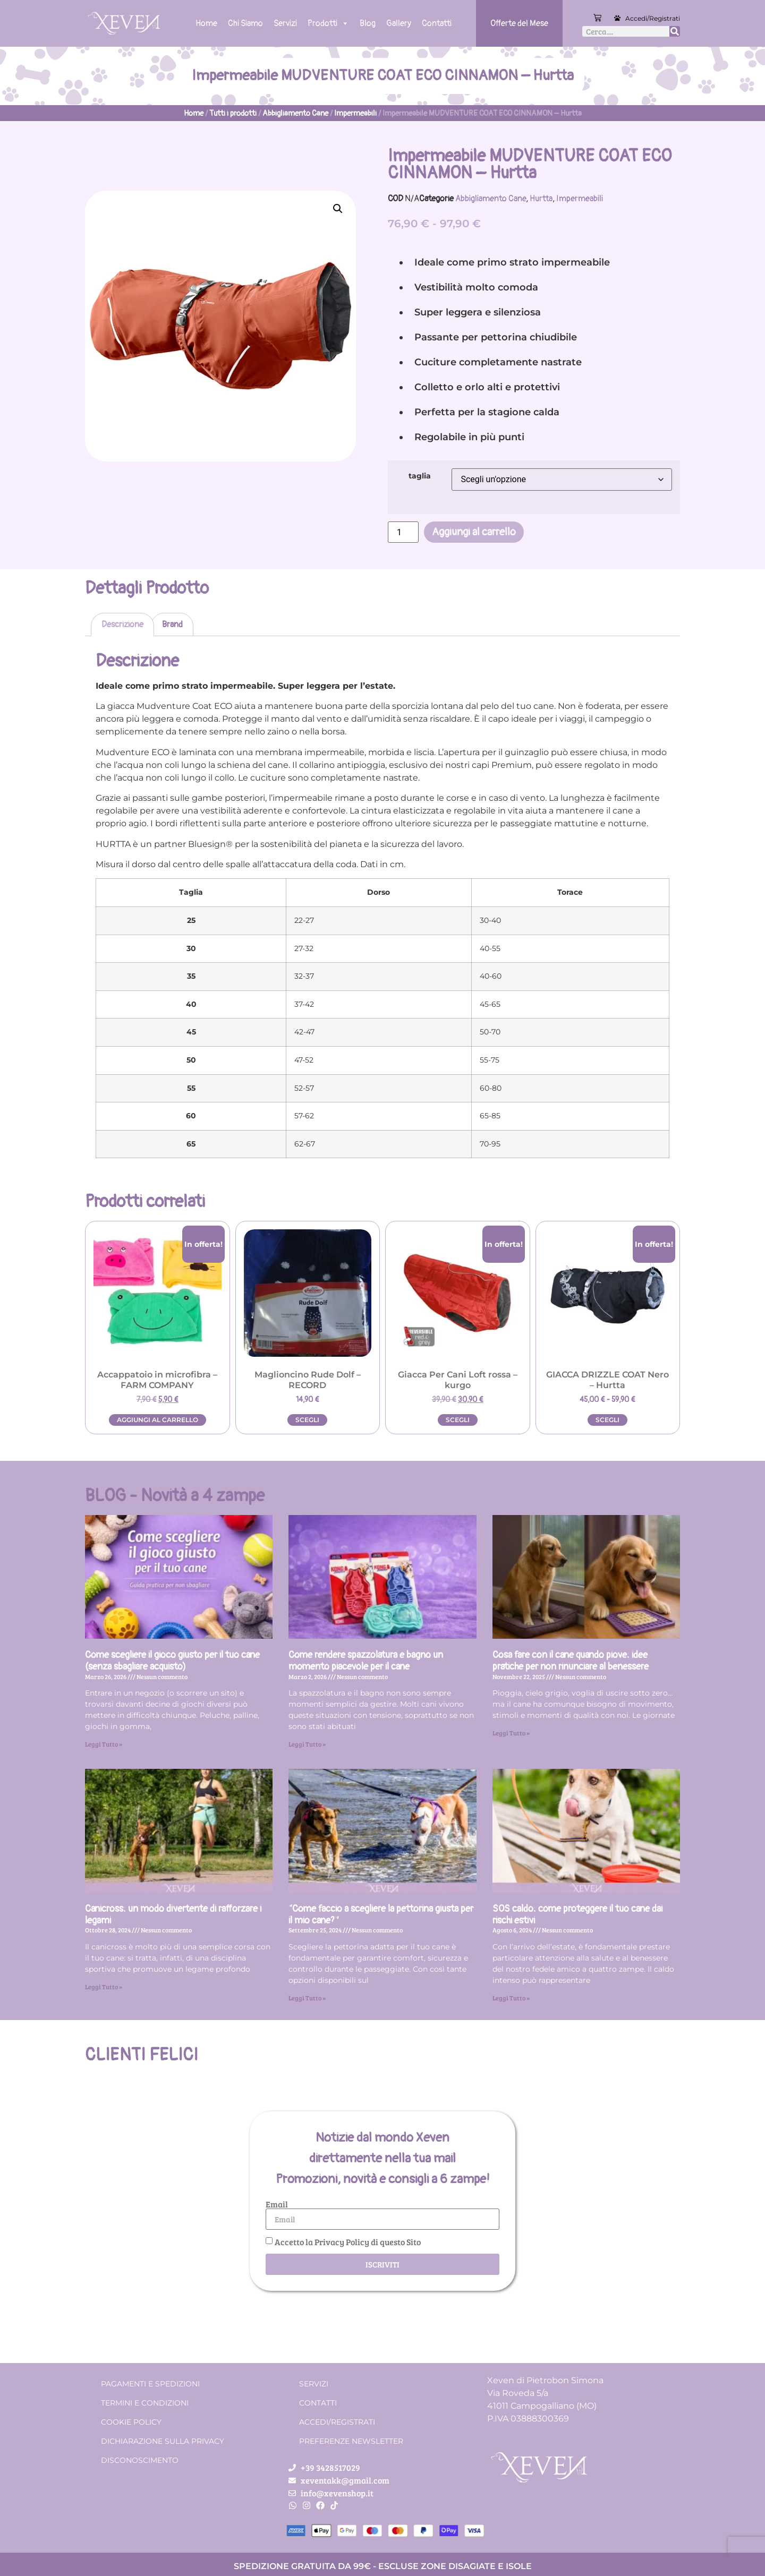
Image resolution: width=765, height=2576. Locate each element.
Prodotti (328, 23)
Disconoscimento (139, 2460)
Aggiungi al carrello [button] (157, 1420)
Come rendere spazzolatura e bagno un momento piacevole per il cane (365, 1661)
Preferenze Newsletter (351, 2441)
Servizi (285, 23)
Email (277, 2204)
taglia (420, 476)
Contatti (437, 23)
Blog (368, 23)
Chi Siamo (245, 23)
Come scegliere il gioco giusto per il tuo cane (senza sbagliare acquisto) (172, 1661)
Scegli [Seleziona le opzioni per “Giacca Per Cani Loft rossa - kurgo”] (458, 1420)
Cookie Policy (131, 2422)
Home (206, 23)
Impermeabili (355, 113)
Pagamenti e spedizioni (150, 2384)
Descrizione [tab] (122, 624)
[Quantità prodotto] (403, 532)
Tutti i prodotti (233, 113)
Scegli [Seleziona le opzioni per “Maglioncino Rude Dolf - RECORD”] (307, 1420)
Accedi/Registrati (652, 18)
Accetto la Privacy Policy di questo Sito (348, 2241)
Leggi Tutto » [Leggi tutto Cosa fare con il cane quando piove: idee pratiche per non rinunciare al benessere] (511, 1732)
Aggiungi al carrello (474, 531)
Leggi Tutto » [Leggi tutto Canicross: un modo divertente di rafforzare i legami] (103, 1986)
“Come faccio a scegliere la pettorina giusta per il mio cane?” (380, 1915)
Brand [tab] (172, 624)
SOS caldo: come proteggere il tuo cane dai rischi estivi (577, 1915)
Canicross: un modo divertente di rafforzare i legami (173, 1915)
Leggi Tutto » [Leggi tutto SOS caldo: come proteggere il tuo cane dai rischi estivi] (511, 1997)
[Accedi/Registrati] (617, 18)
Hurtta (541, 198)
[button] (337, 208)
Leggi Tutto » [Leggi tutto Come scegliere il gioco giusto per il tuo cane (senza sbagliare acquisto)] (103, 1744)
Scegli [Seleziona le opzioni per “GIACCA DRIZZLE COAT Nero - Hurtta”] (607, 1420)
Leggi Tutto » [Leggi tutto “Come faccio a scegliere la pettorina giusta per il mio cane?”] (307, 1997)
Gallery (398, 23)
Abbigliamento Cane (295, 113)
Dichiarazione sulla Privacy (162, 2441)
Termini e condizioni (145, 2403)
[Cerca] (674, 31)
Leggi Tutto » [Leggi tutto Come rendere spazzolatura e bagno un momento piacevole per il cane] (307, 1744)
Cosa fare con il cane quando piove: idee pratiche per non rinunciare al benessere (570, 1661)
